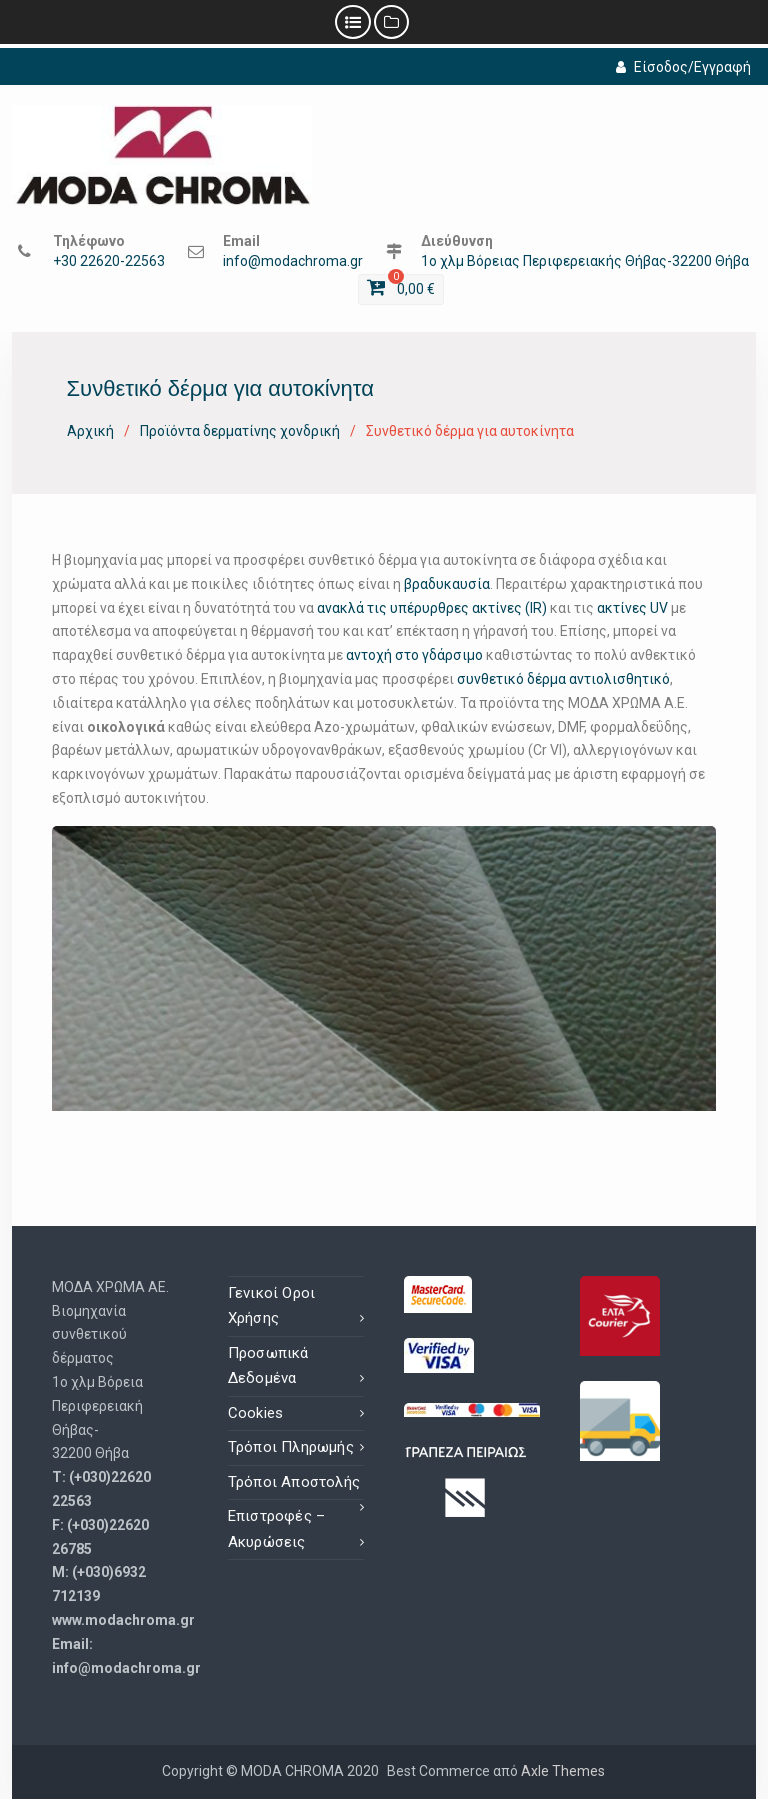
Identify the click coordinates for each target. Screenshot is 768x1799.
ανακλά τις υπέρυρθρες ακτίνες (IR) (432, 608)
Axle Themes (563, 1771)
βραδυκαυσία (447, 584)
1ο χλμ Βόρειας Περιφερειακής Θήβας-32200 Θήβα (585, 261)
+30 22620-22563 (109, 261)
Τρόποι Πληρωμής (291, 1447)
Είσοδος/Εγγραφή (683, 67)
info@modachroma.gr (293, 261)
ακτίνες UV (632, 608)
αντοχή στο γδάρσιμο (414, 655)
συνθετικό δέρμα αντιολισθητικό (563, 679)
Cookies (255, 1413)
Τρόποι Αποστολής (294, 1482)
